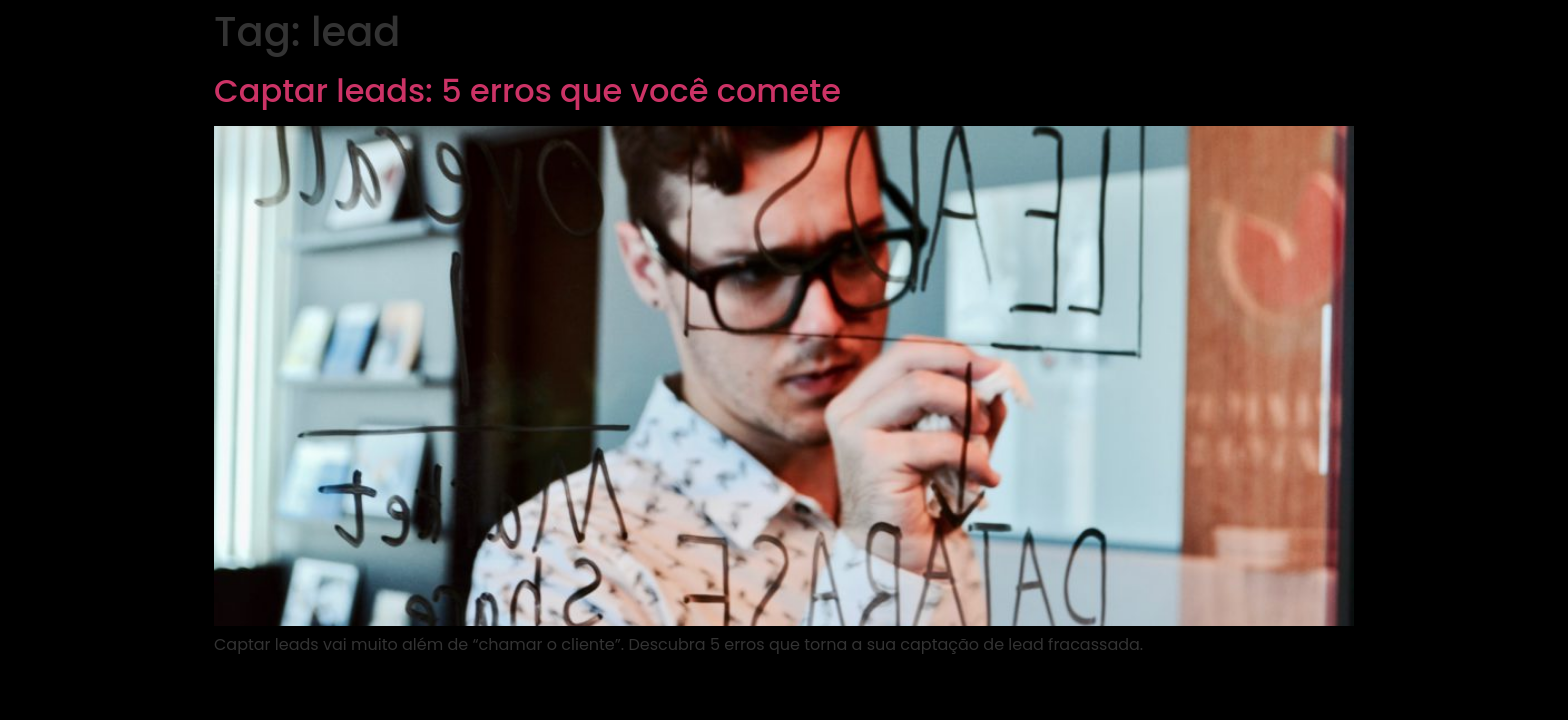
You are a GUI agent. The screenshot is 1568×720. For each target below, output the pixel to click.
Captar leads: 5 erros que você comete (527, 90)
